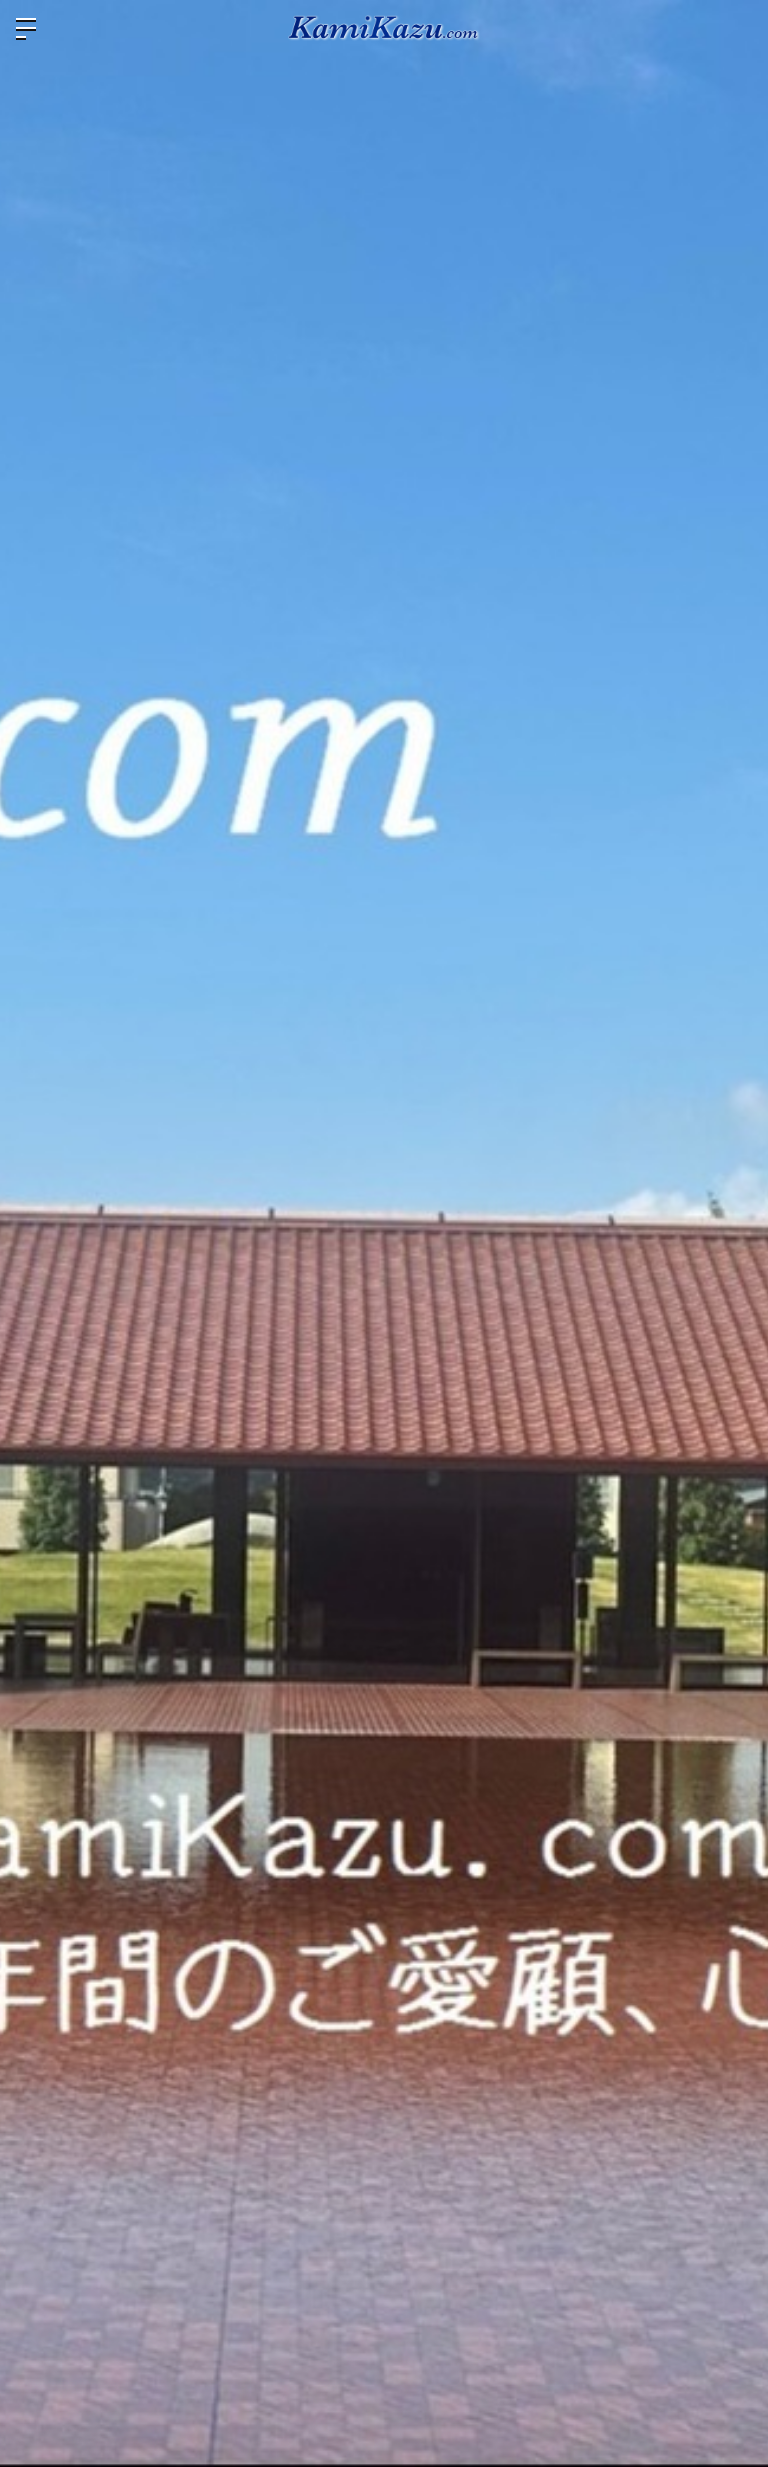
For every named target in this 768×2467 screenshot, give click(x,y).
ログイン (736, 28)
